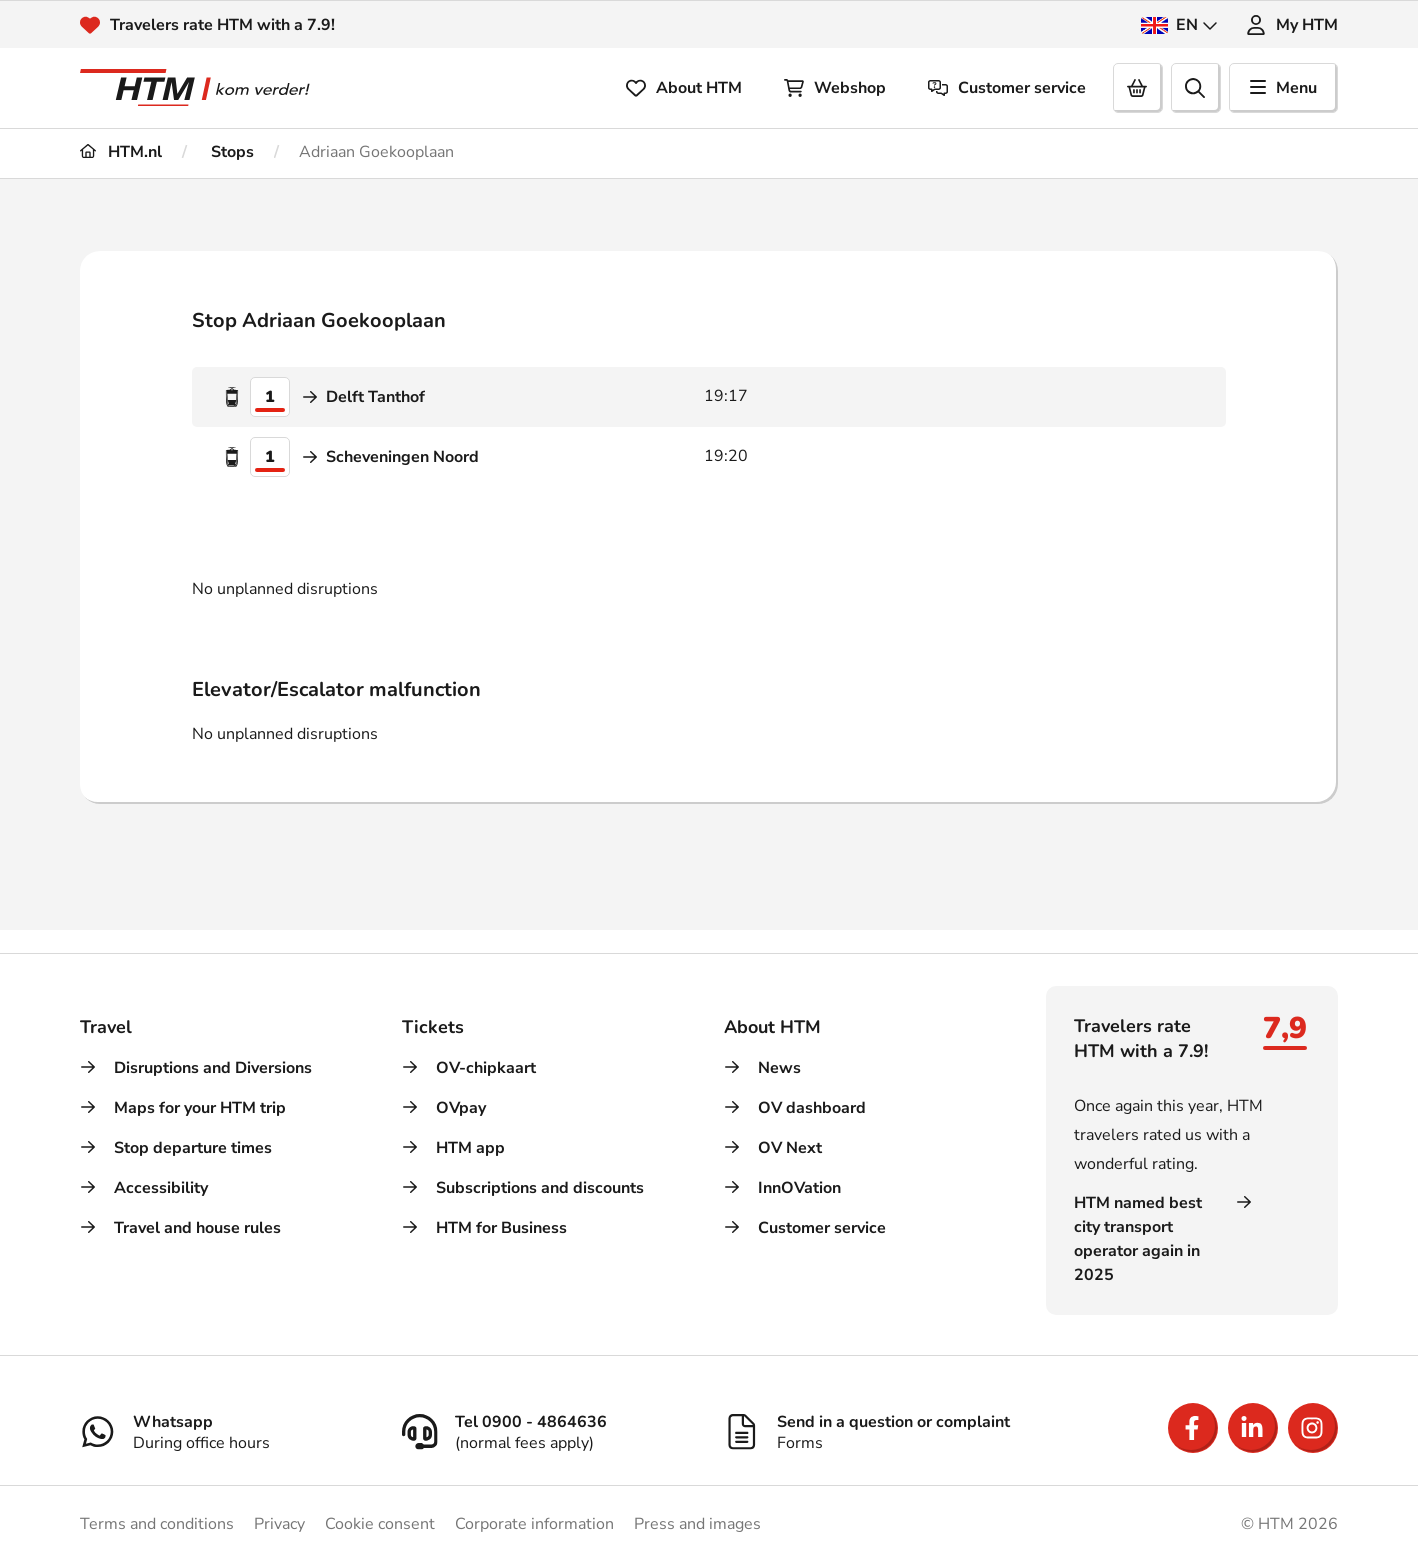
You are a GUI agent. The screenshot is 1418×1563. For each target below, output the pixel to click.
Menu (1283, 88)
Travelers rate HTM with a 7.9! (222, 25)
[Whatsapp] (226, 1420)
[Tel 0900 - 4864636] (548, 1420)
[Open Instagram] (1313, 1428)
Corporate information (534, 1524)
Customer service (1007, 88)
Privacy (279, 1524)
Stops (230, 152)
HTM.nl (121, 152)
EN (1179, 25)
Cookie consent (380, 1524)
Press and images (697, 1524)
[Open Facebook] (1193, 1428)
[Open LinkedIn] (1253, 1428)
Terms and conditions (157, 1524)
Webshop (835, 88)
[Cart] (1138, 88)
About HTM (684, 88)
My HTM (1292, 25)
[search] (1196, 88)
